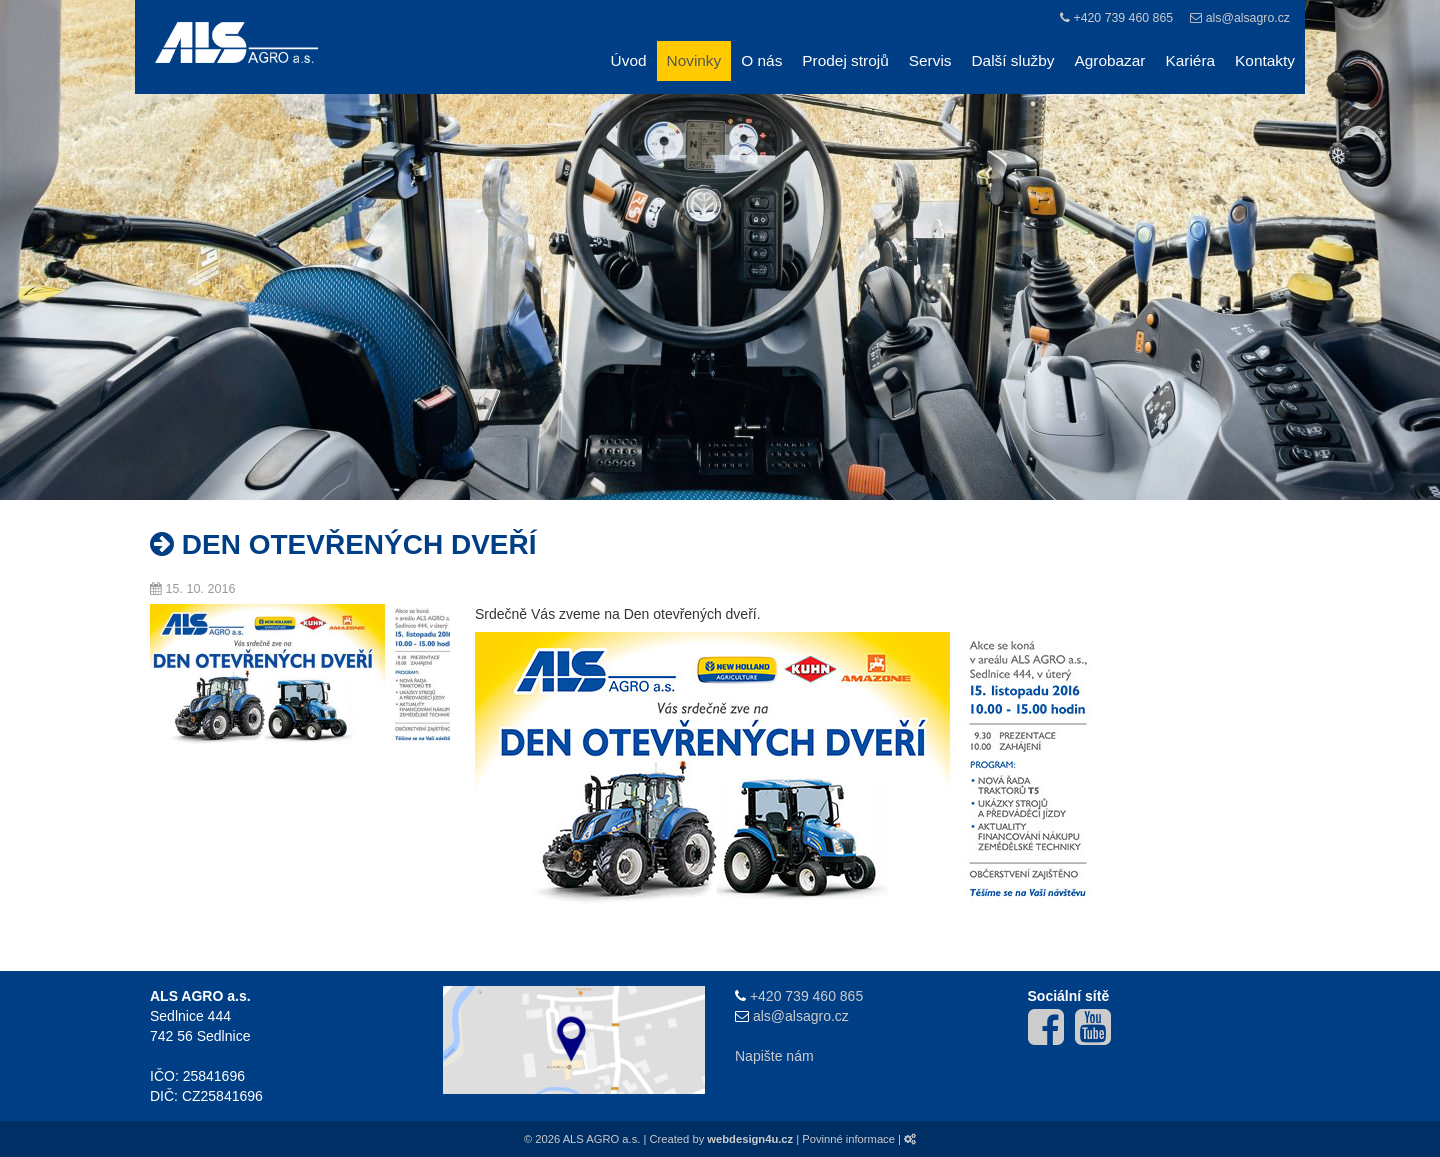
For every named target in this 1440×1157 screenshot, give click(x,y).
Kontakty (1265, 60)
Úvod (629, 60)
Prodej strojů (845, 60)
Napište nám (774, 1056)
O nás (761, 60)
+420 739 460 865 (1123, 18)
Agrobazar (1109, 60)
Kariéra (1190, 60)
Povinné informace (848, 1139)
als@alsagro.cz (1248, 18)
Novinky (694, 60)
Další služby (1013, 60)
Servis (930, 60)
